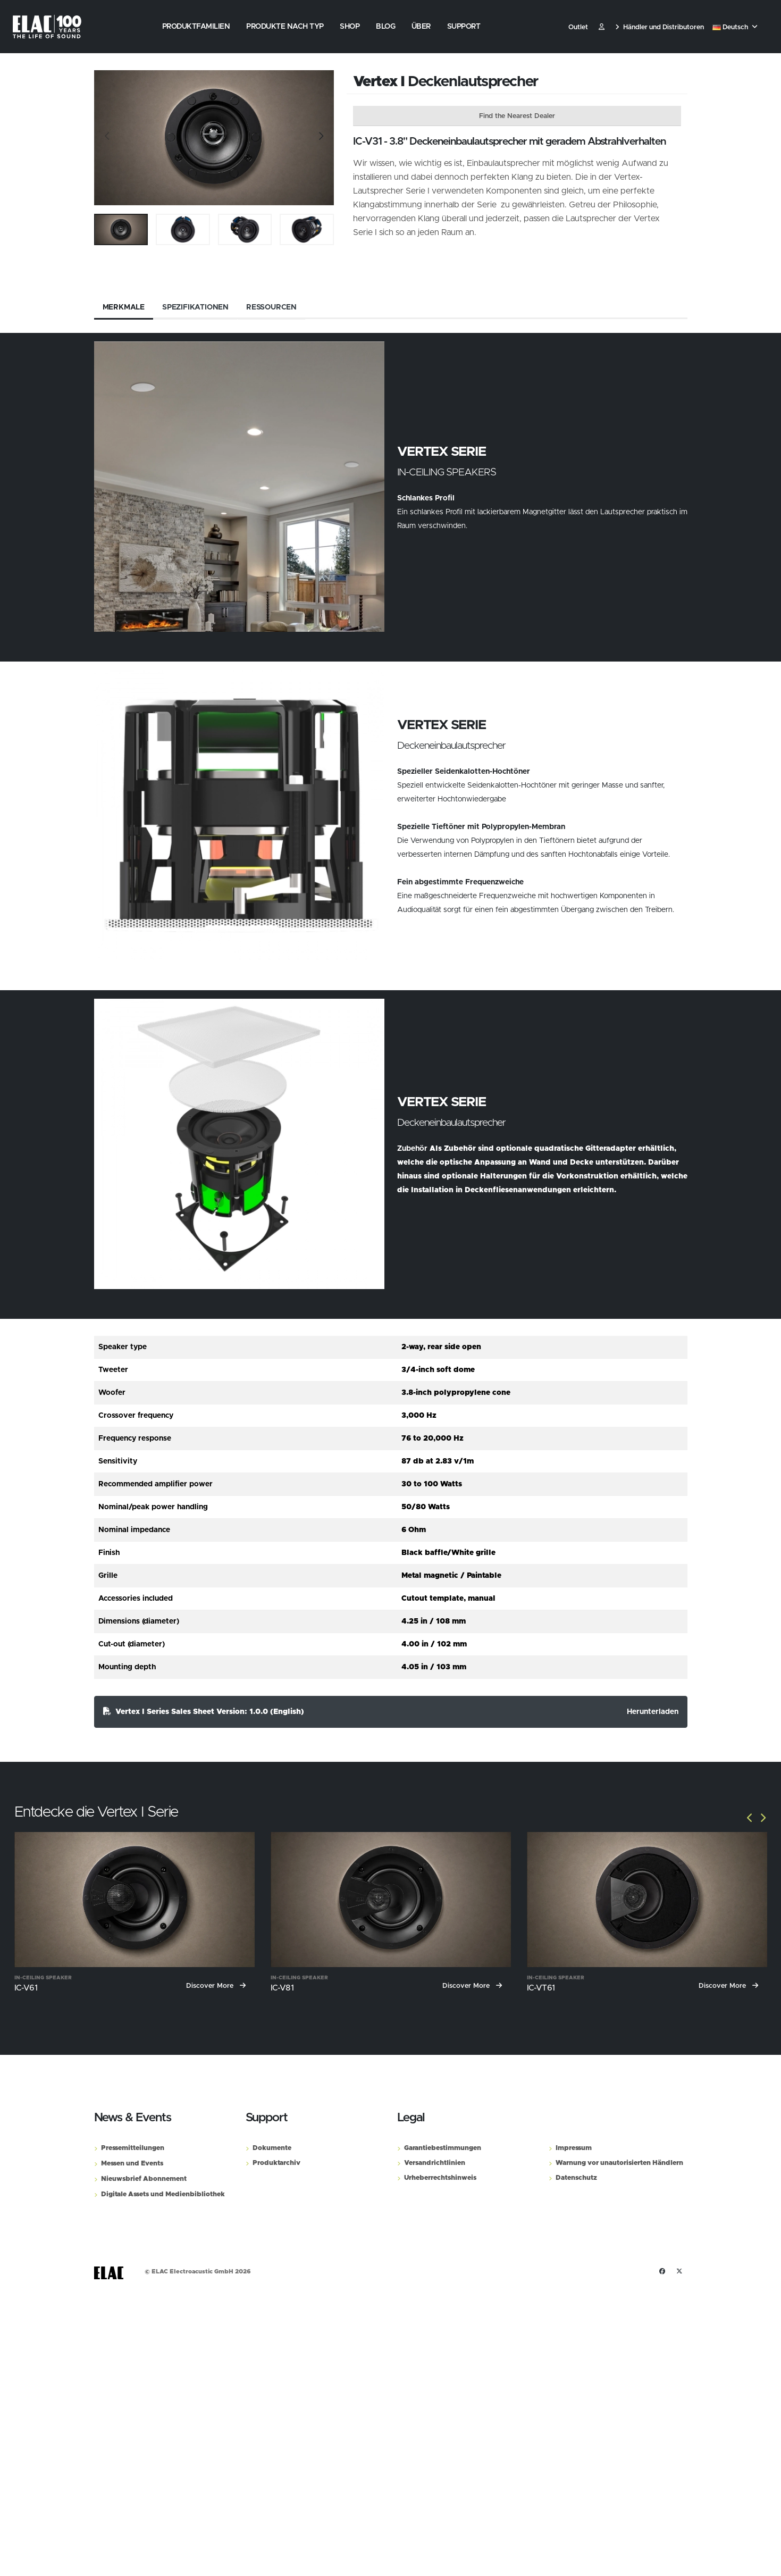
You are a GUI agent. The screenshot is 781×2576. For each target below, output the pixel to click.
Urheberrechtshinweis (440, 2177)
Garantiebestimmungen (442, 2148)
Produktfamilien (196, 26)
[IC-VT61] (647, 1899)
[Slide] (107, 138)
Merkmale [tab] (124, 307)
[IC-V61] (134, 1899)
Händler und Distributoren (659, 27)
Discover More (216, 1986)
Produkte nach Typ (285, 26)
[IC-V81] (391, 1899)
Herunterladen (652, 1712)
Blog (385, 26)
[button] (736, 27)
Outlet (578, 27)
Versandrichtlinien (434, 2163)
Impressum (574, 2148)
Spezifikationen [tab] (195, 307)
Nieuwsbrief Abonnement (144, 2179)
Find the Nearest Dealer (517, 116)
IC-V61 (25, 1988)
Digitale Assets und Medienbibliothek (163, 2194)
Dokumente (272, 2148)
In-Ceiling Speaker (43, 1978)
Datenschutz (576, 2177)
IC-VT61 (541, 1988)
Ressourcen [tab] (271, 307)
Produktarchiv (276, 2163)
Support (464, 26)
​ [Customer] (601, 27)
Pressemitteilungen (132, 2148)
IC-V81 (282, 1988)
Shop (349, 26)
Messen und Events (132, 2163)
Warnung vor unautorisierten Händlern (619, 2163)
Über (421, 26)
